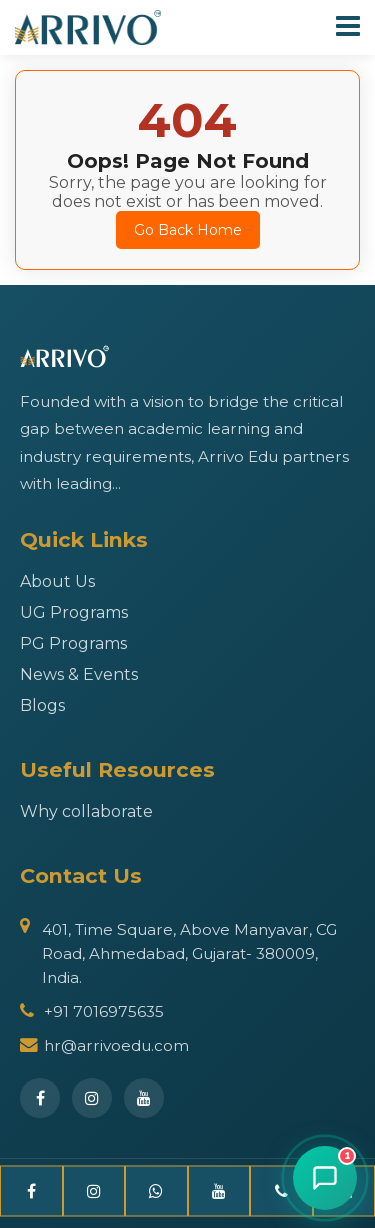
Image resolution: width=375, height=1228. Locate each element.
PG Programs (73, 643)
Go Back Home (188, 230)
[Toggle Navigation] (348, 27)
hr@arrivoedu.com (104, 1045)
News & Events (79, 674)
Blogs (42, 705)
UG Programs (74, 612)
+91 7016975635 (92, 1011)
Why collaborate (86, 811)
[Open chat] (325, 1178)
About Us (57, 581)
